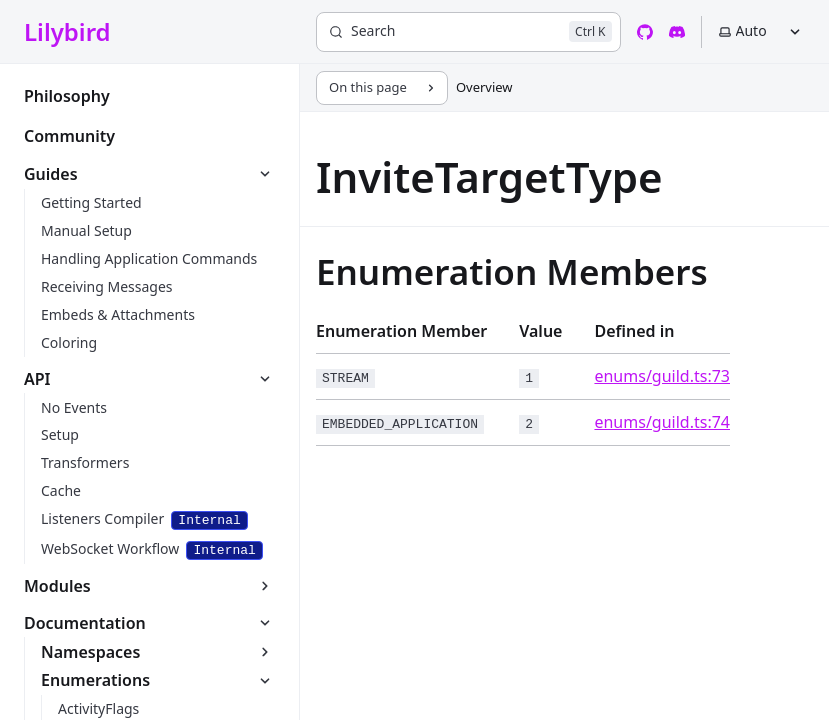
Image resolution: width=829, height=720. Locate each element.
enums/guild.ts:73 (662, 376)
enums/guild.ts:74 (662, 422)
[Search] (468, 32)
